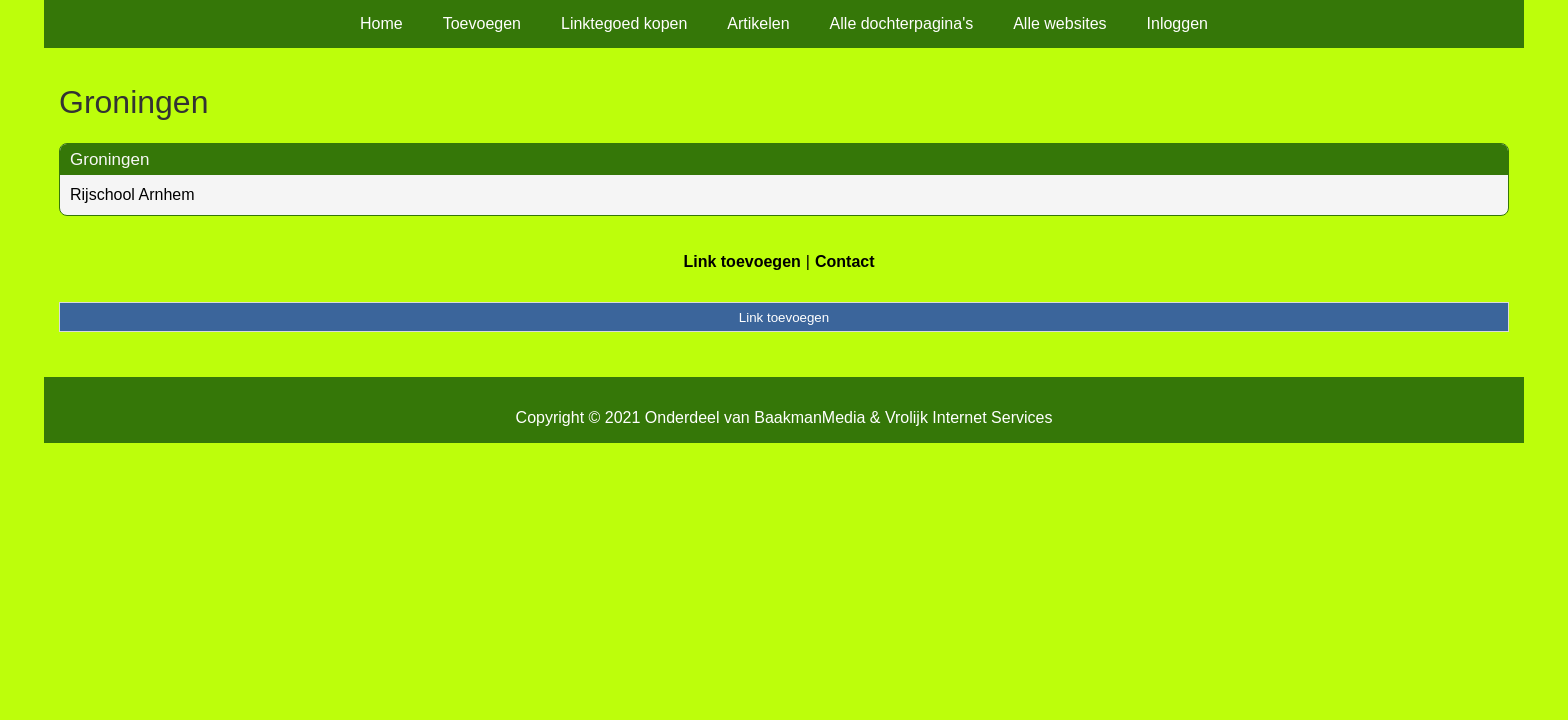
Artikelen (758, 23)
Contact (845, 261)
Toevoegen (482, 23)
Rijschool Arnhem (132, 194)
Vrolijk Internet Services (968, 417)
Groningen (109, 159)
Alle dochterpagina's (902, 23)
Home (381, 23)
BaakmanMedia (809, 417)
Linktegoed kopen (624, 23)
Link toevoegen (741, 261)
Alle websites (1059, 23)
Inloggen (1177, 23)
